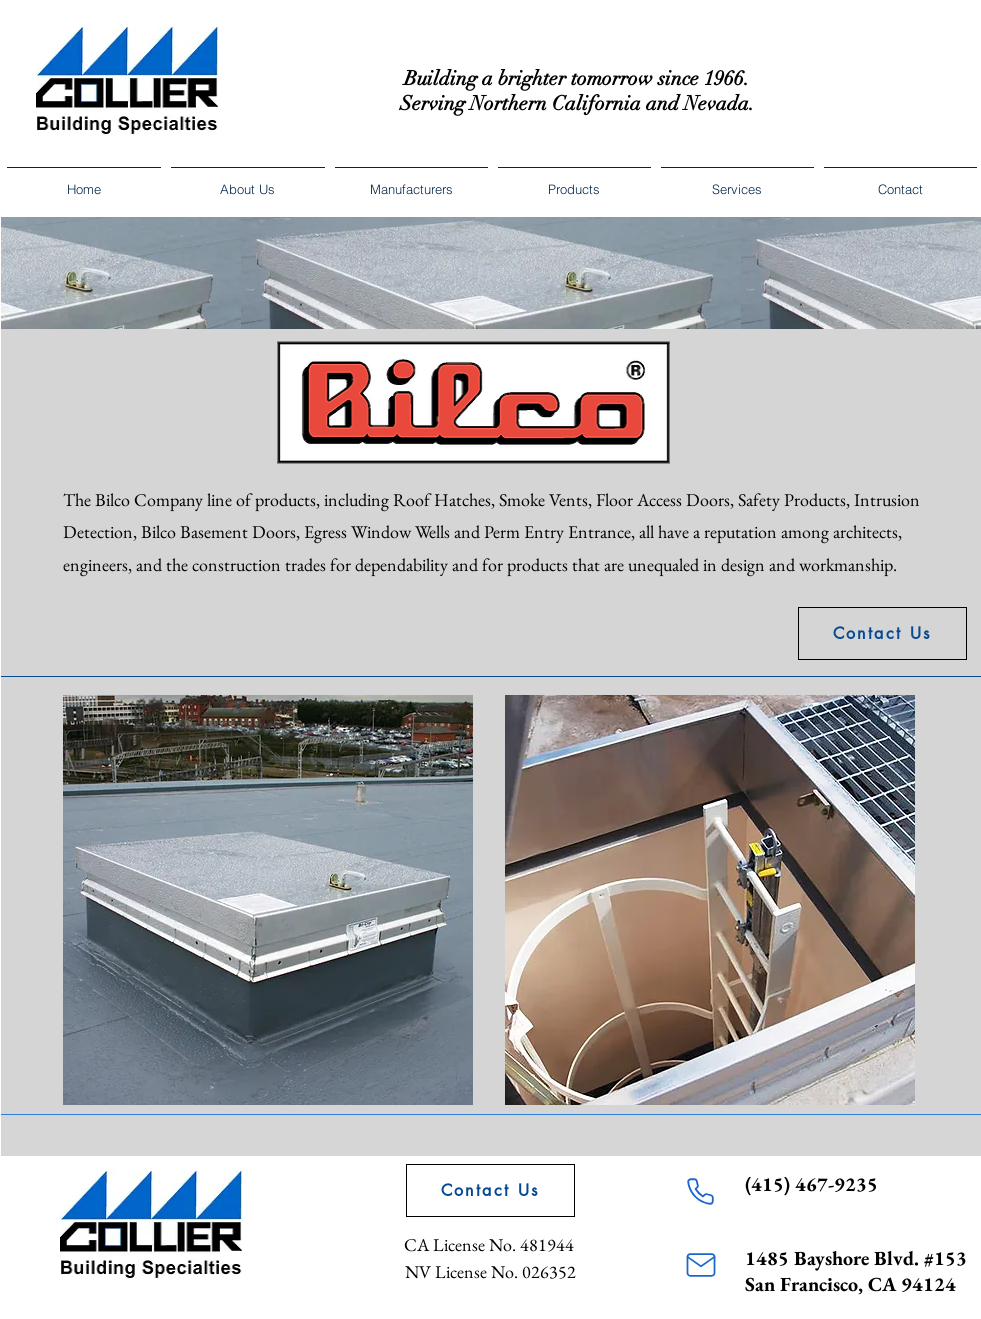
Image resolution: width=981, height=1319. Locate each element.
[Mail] (701, 1265)
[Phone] (701, 1191)
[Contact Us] (882, 633)
